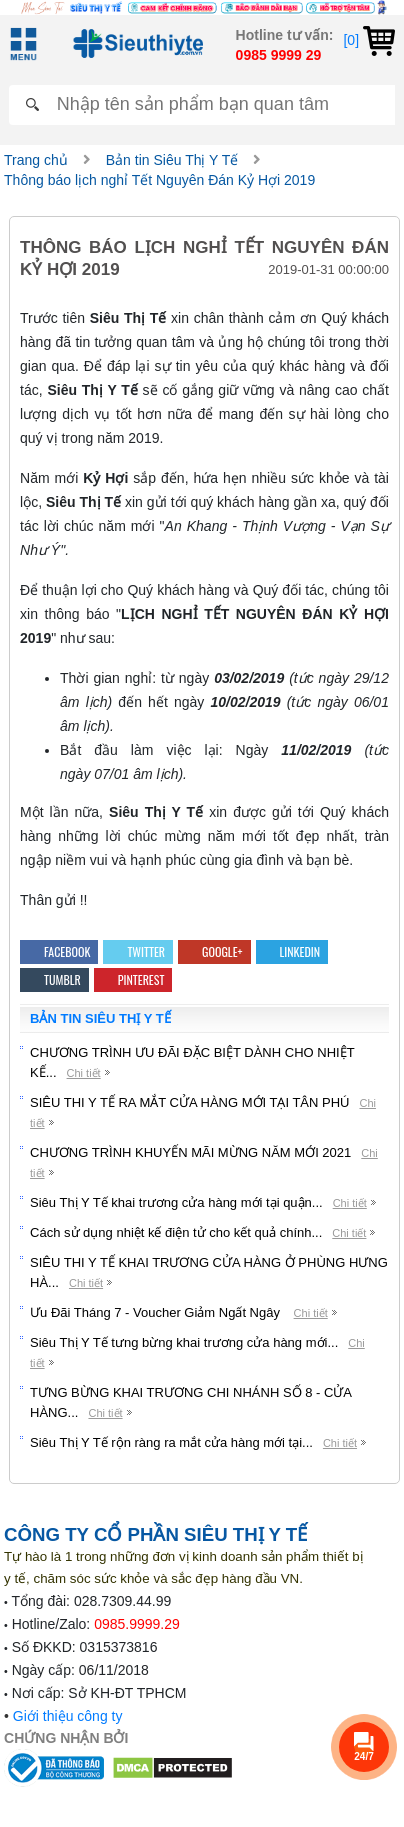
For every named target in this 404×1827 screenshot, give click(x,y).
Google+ (214, 951)
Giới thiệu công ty (68, 1716)
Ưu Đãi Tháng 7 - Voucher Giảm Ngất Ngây (157, 1312)
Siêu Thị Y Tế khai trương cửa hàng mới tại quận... (176, 1202)
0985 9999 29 (279, 55)
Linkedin (292, 951)
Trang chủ (36, 160)
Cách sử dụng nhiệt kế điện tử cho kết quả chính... (176, 1232)
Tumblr (54, 979)
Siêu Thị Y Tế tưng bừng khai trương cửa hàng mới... (184, 1342)
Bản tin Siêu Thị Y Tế (172, 160)
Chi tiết (84, 1073)
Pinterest (133, 979)
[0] (368, 40)
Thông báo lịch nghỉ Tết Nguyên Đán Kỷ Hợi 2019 (159, 180)
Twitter (138, 951)
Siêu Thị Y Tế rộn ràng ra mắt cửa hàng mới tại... (171, 1442)
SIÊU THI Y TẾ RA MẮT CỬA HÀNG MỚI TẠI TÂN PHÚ (189, 1102)
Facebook (59, 951)
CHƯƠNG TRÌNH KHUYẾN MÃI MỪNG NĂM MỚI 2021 (190, 1152)
